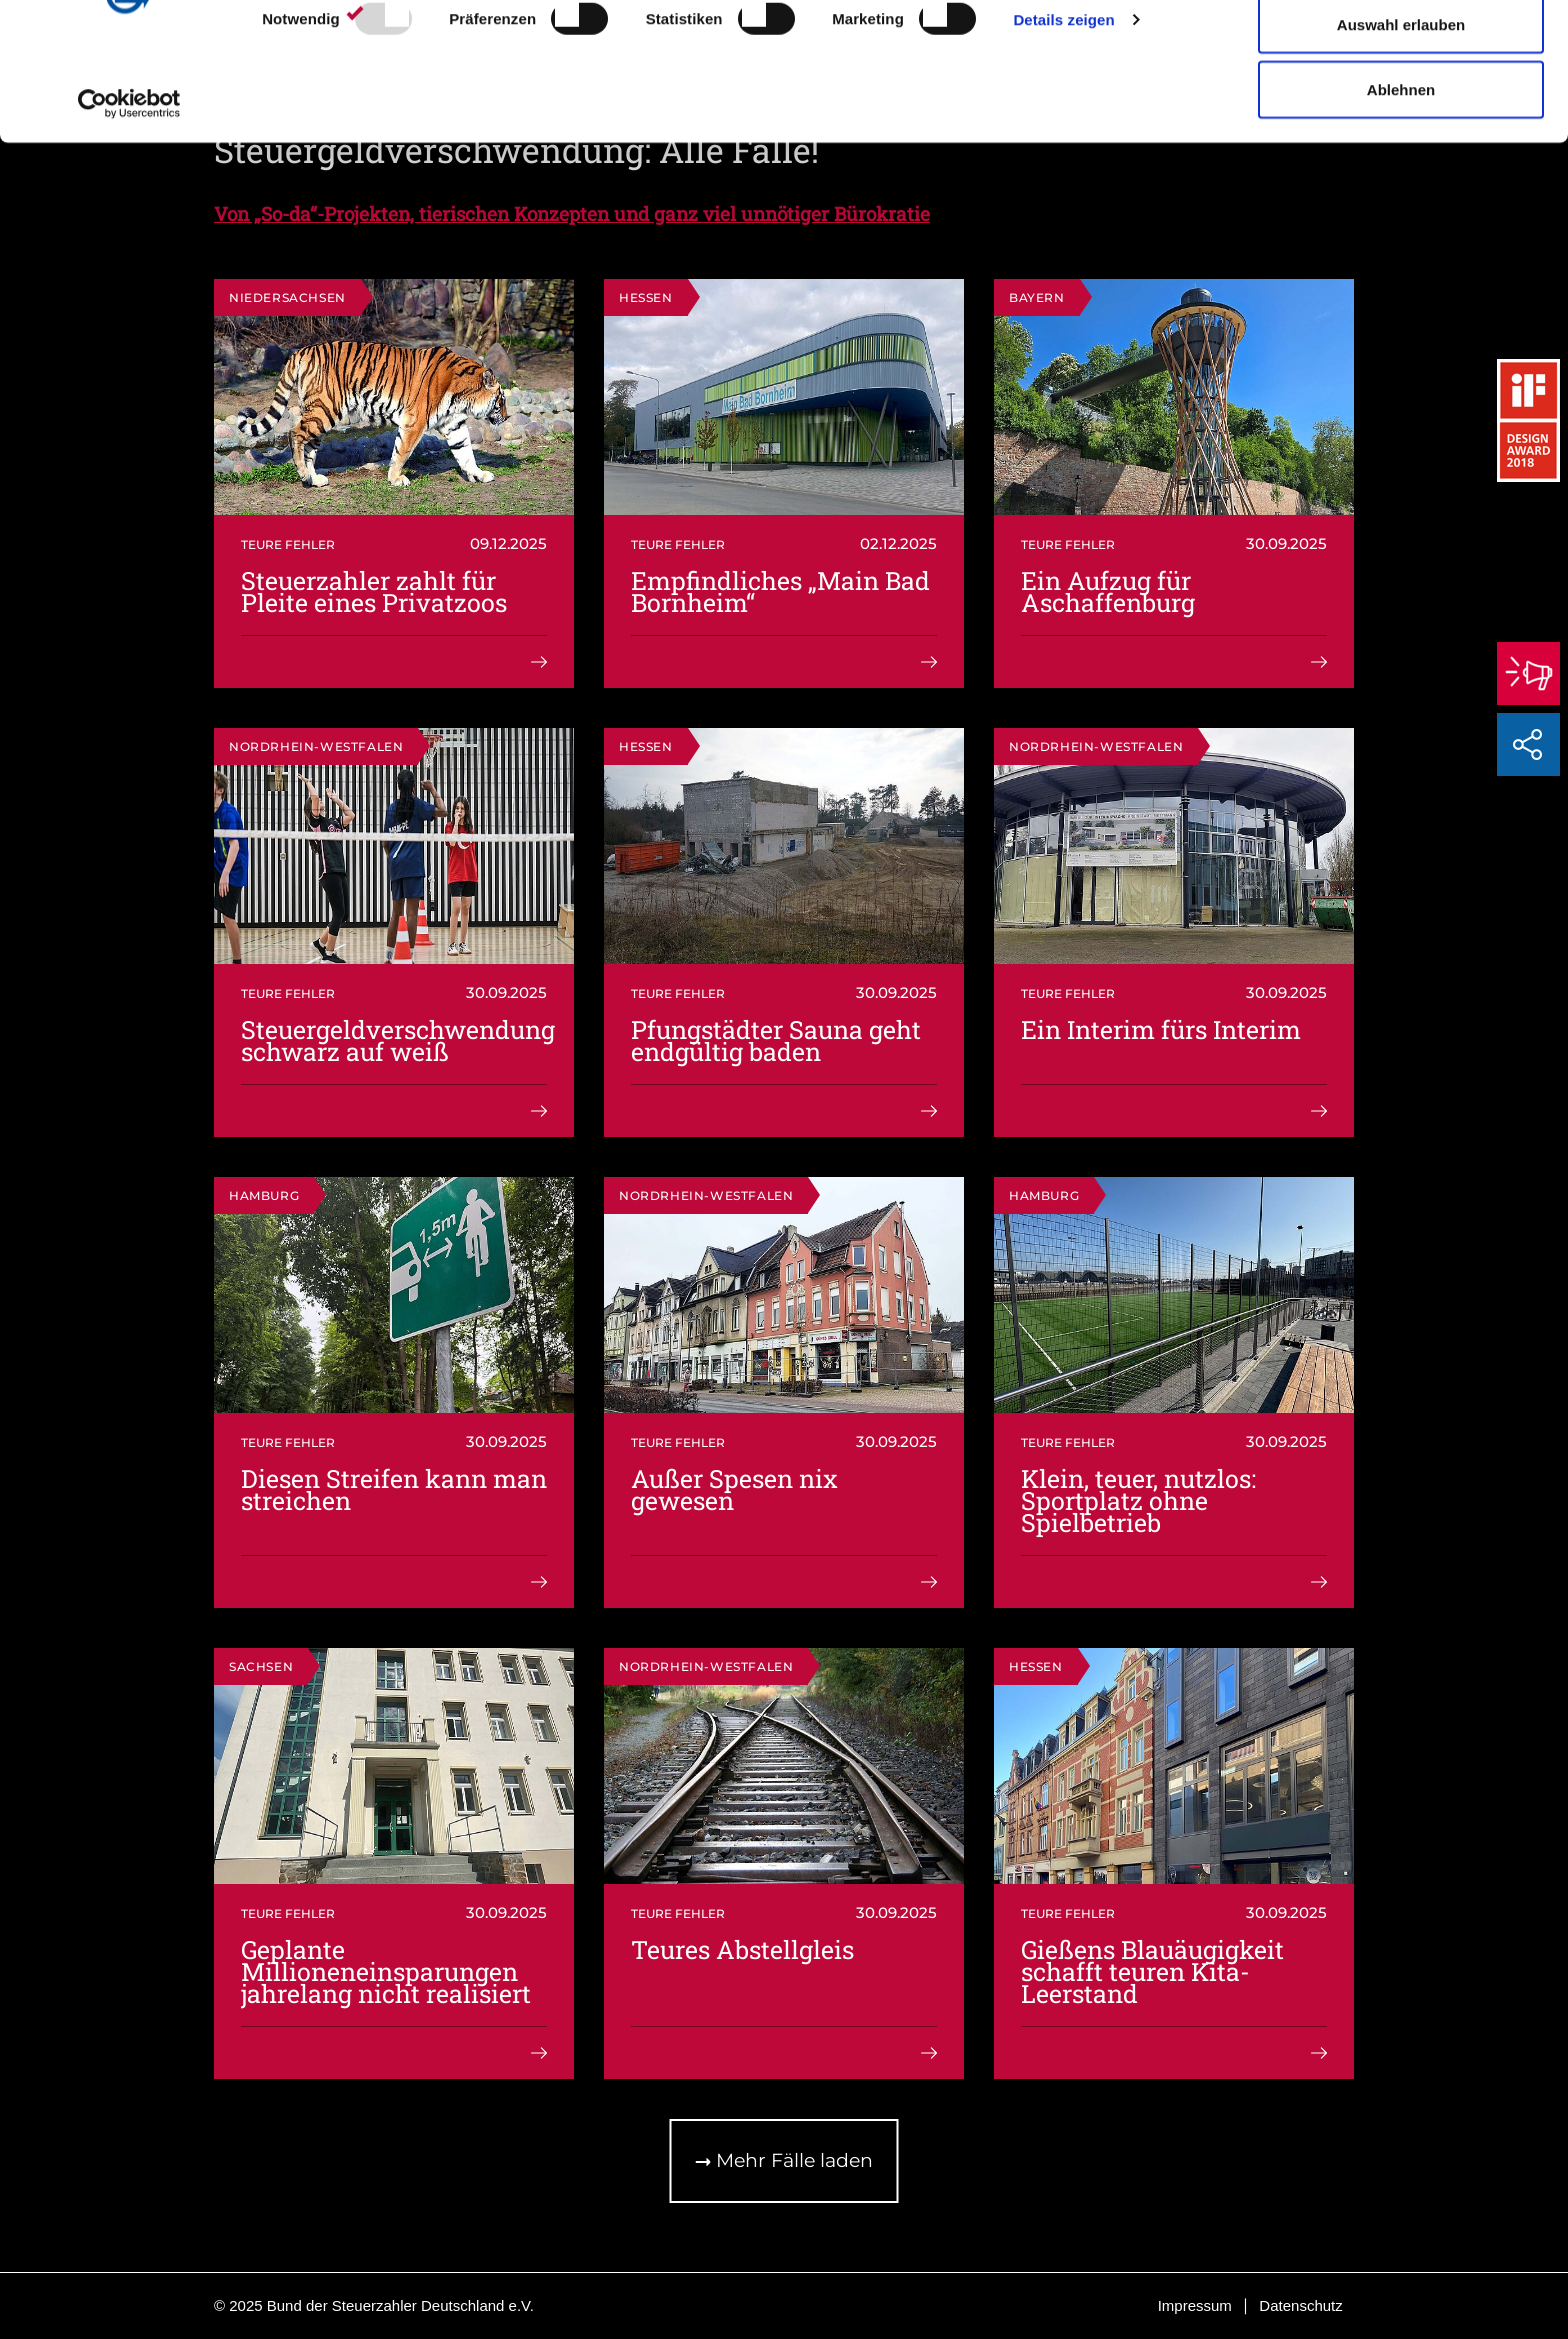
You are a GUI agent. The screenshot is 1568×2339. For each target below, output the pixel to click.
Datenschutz (1300, 2305)
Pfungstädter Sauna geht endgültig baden (776, 1040)
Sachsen (261, 1666)
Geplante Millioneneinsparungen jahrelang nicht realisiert (386, 1971)
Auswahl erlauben (1401, 118)
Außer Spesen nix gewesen (734, 1489)
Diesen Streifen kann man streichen (394, 1489)
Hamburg (264, 1195)
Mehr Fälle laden (784, 2160)
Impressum (1195, 2305)
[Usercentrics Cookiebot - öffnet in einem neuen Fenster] (129, 198)
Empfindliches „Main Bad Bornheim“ (780, 591)
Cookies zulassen (1401, 52)
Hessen (646, 297)
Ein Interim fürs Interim (1161, 1029)
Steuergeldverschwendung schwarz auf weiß (398, 1040)
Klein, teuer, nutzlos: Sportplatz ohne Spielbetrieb (1138, 1500)
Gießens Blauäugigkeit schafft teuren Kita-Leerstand (1152, 1971)
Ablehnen (1401, 183)
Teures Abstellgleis (742, 1949)
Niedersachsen (287, 297)
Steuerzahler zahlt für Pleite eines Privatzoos (374, 591)
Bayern (1037, 297)
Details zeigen (1063, 113)
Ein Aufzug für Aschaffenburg (1108, 591)
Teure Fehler (288, 544)
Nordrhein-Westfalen (316, 746)
